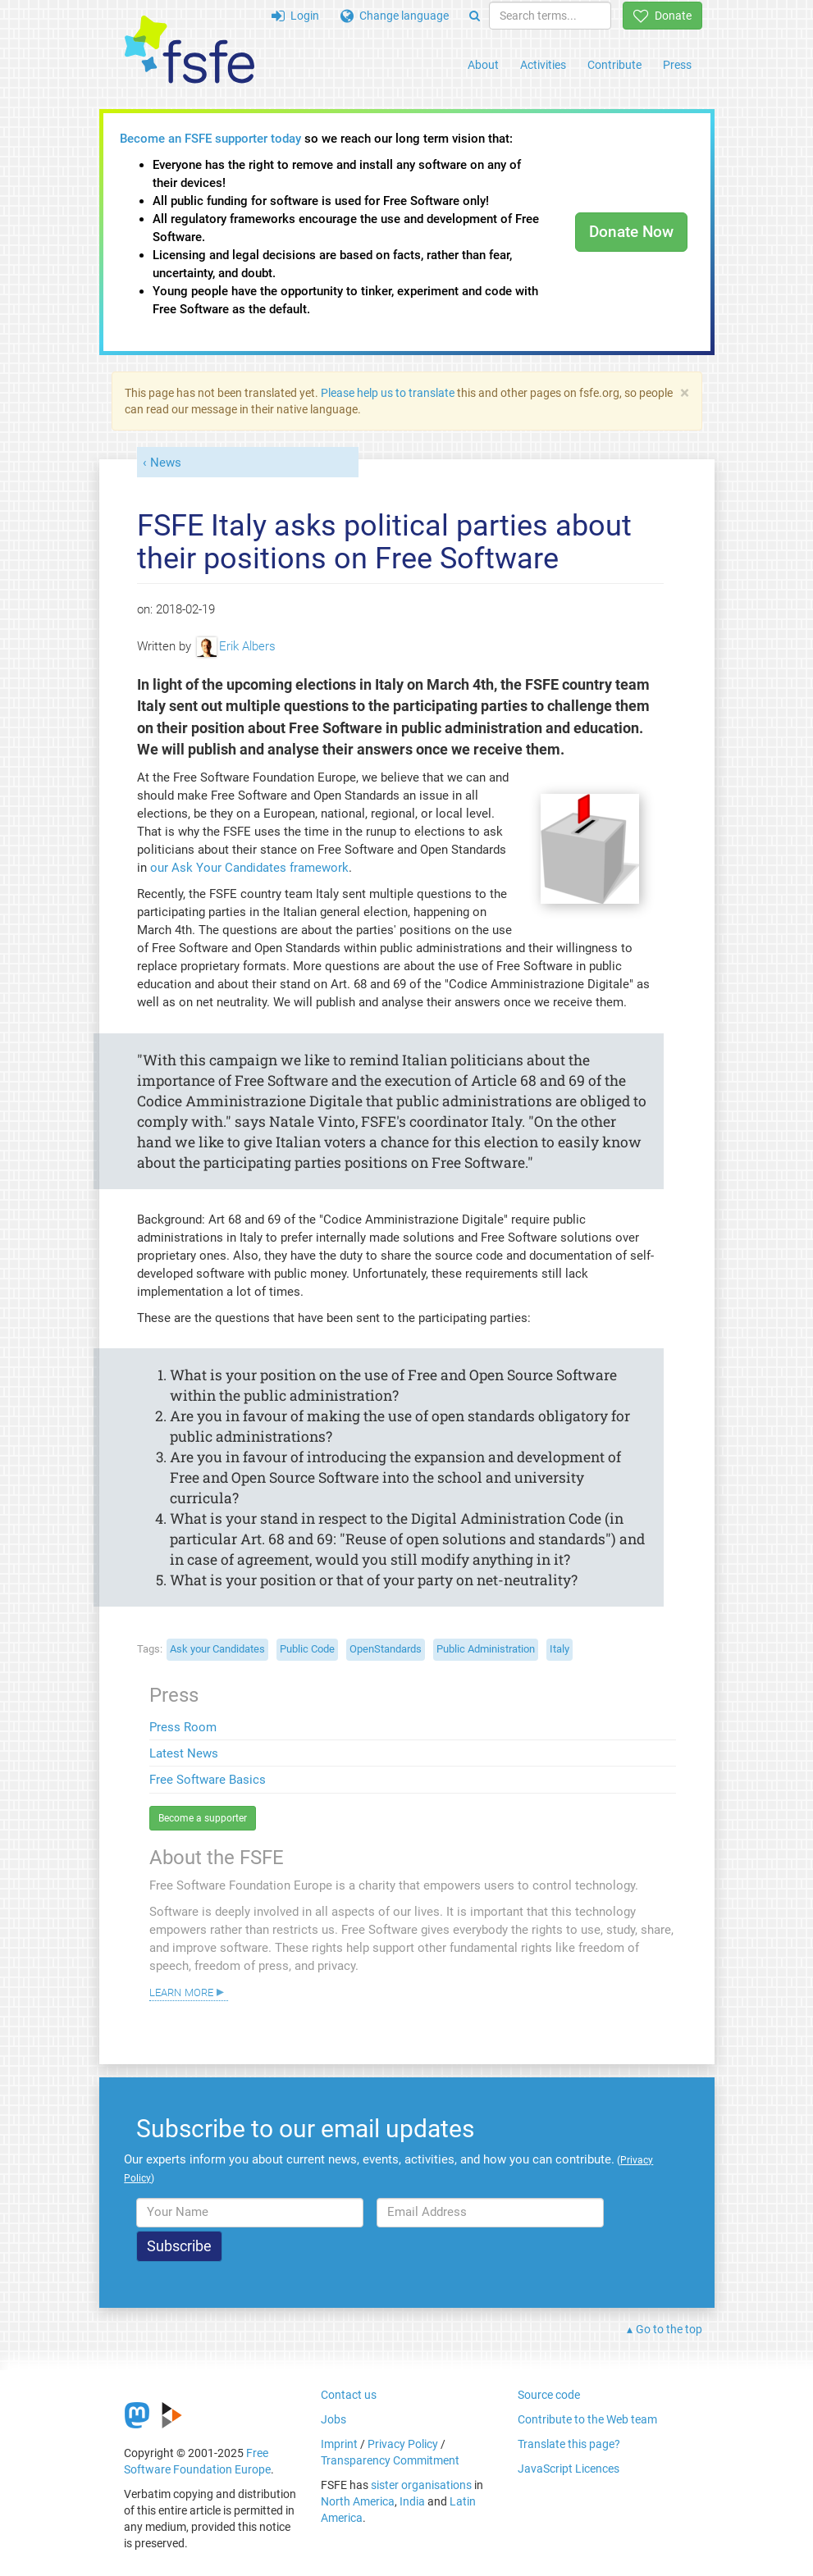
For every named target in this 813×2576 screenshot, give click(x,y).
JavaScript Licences (568, 2468)
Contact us (349, 2394)
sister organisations (421, 2485)
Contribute (614, 64)
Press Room (183, 1727)
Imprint (339, 2444)
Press (677, 64)
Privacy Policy (403, 2444)
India (412, 2501)
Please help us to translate (387, 392)
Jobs (333, 2419)
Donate (662, 15)
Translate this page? (569, 2444)
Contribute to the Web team (587, 2419)
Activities (543, 64)
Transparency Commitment (390, 2460)
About (483, 64)
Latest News (183, 1753)
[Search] (474, 15)
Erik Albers (236, 646)
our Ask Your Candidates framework (249, 867)
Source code (549, 2394)
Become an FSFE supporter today (210, 138)
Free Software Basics (207, 1779)
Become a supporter (202, 1818)
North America (358, 2501)
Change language (394, 15)
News (165, 462)
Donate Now (631, 231)
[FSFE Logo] (189, 50)
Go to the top (669, 2329)
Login (295, 15)
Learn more (181, 1991)
